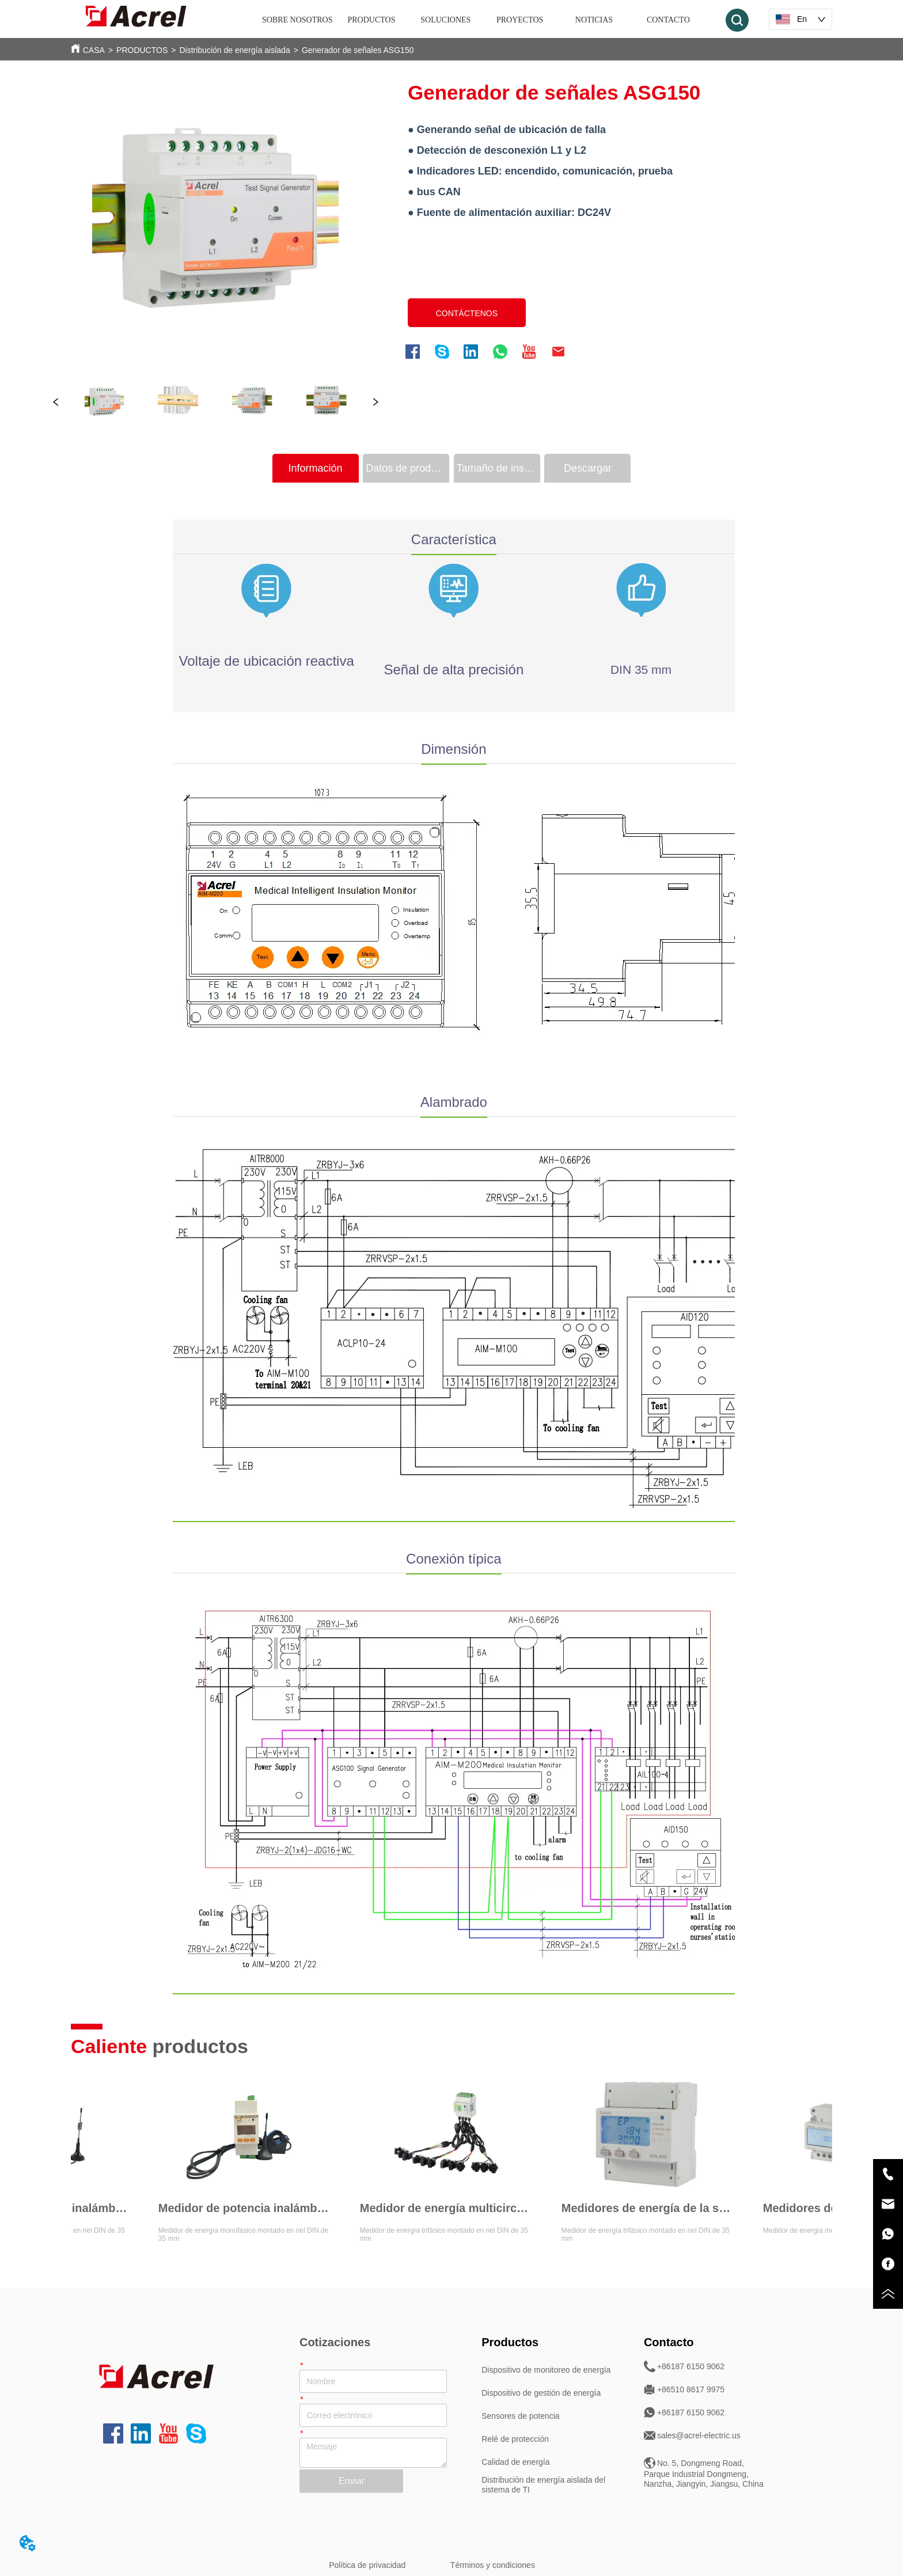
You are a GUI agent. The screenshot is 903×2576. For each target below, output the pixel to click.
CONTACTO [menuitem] (668, 20)
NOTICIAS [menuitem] (594, 20)
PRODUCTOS (142, 50)
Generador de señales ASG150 (358, 50)
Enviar (352, 2481)
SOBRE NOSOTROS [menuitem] (297, 20)
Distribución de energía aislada (234, 50)
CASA (94, 50)
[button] (371, 20)
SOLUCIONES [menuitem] (445, 20)
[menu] (482, 20)
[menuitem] (372, 20)
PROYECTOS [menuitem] (519, 20)
